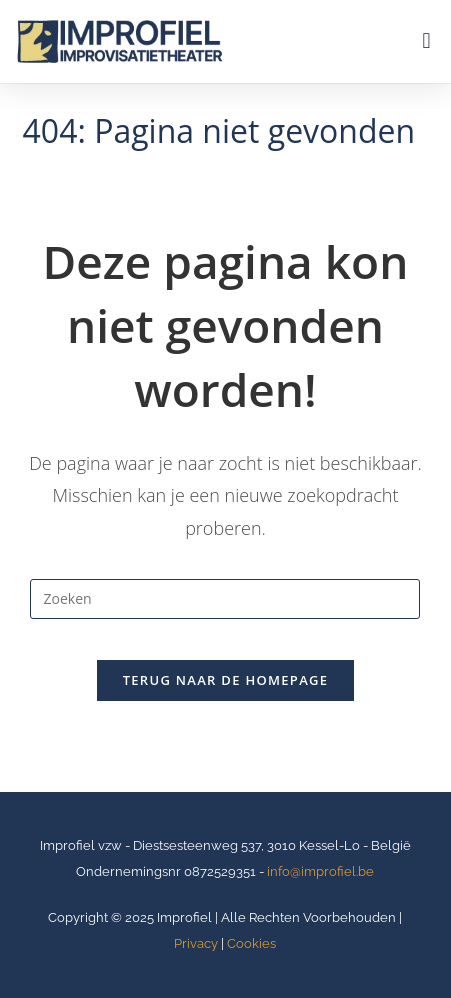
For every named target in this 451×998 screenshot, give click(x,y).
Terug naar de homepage (226, 680)
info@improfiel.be (320, 871)
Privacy (196, 943)
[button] (426, 41)
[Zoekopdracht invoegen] (225, 599)
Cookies (251, 943)
